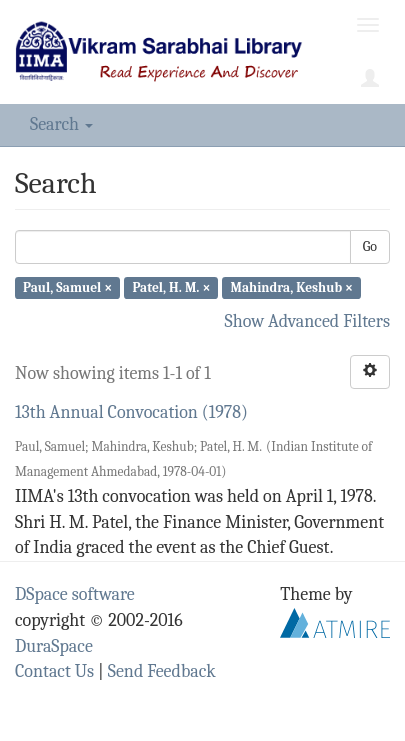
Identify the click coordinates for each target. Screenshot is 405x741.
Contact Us (54, 671)
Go (370, 246)
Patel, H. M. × (171, 287)
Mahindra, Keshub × (292, 287)
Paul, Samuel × (67, 287)
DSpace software (75, 594)
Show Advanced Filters (308, 321)
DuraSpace (54, 646)
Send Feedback (162, 671)
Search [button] (61, 124)
